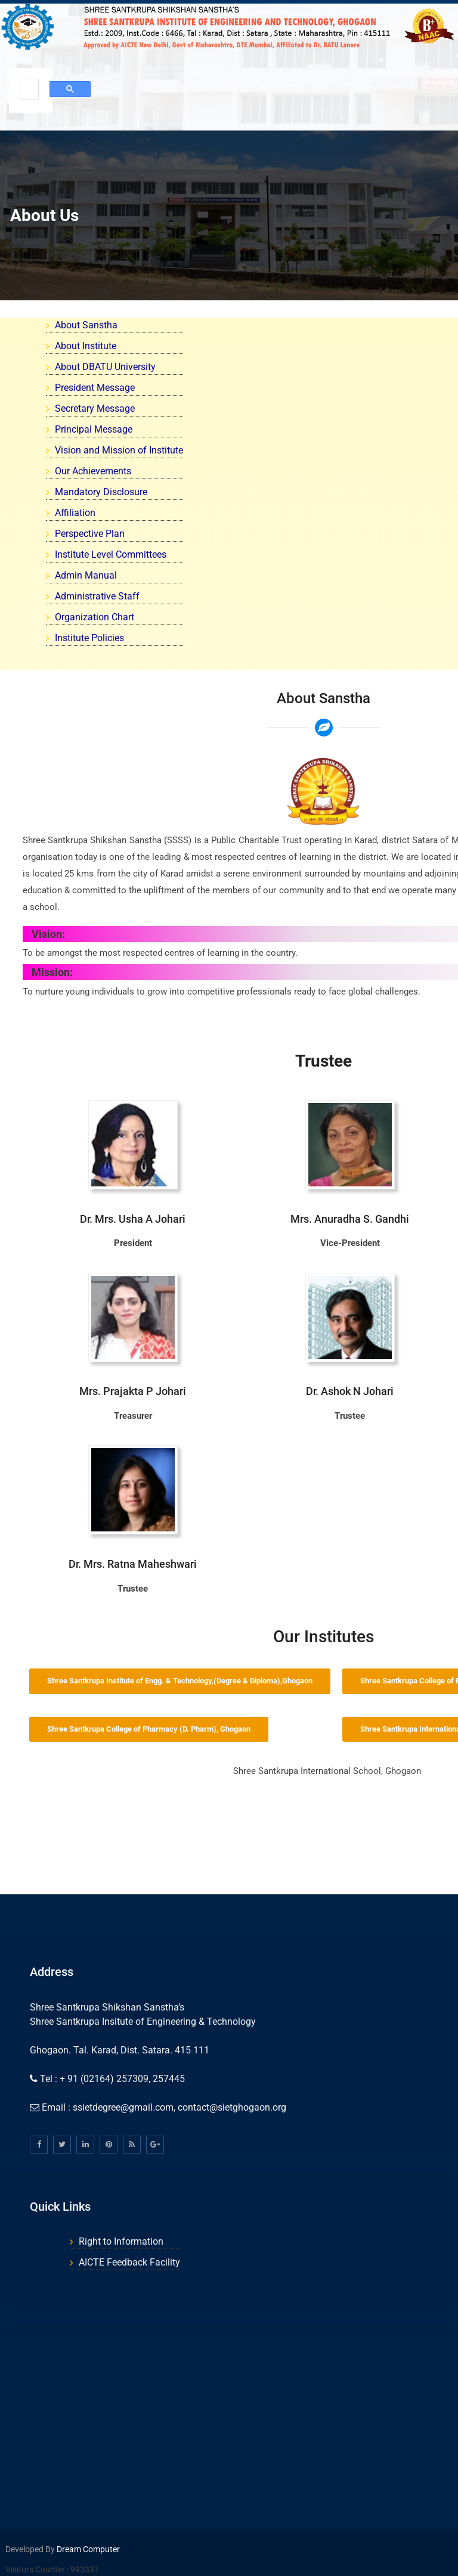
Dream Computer (87, 2549)
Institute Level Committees (110, 554)
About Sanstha (86, 325)
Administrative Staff (97, 596)
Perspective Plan (90, 533)
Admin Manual (86, 575)
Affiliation (75, 512)
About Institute (85, 346)
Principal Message (93, 429)
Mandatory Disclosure (101, 492)
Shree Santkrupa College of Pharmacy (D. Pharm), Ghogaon (148, 1728)
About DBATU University (105, 366)
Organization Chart (94, 617)
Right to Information (121, 2241)
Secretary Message (95, 408)
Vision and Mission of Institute (119, 450)
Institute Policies (89, 638)
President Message (95, 387)
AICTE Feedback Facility (129, 2262)
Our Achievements (93, 471)
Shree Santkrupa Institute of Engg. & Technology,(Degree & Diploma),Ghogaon (179, 1680)
